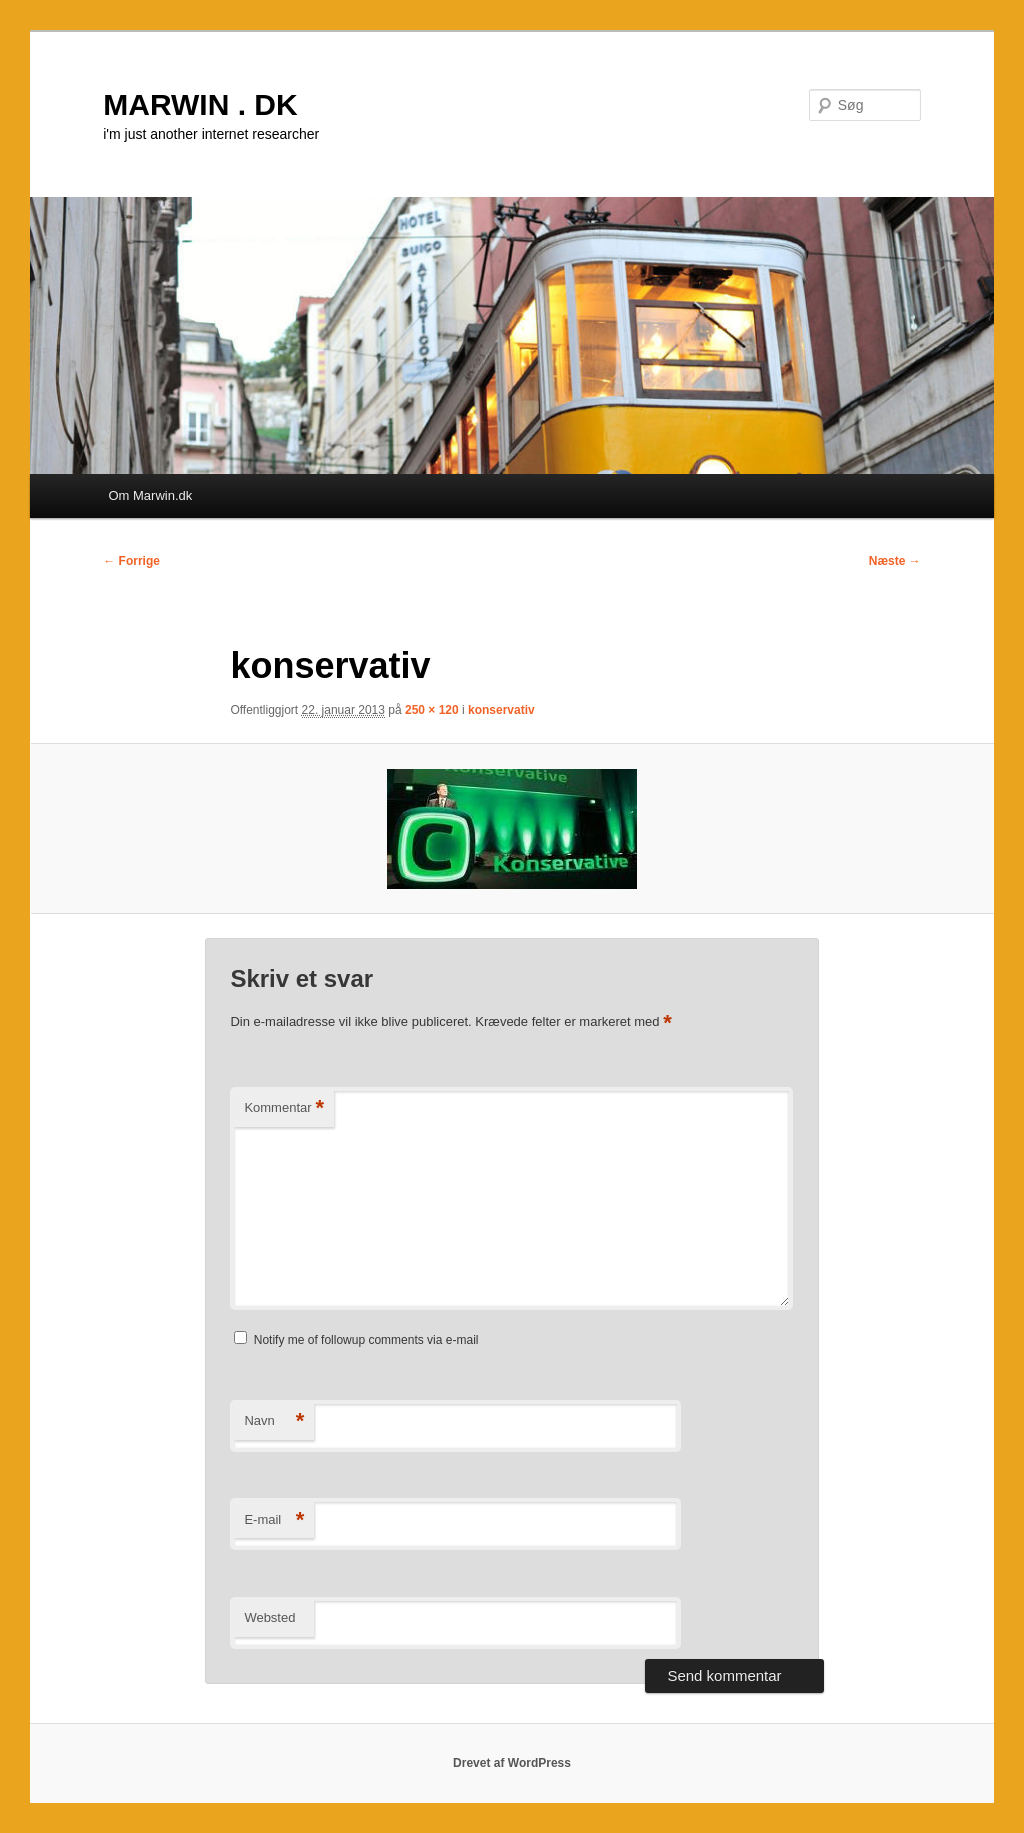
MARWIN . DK (200, 104)
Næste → (895, 561)
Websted (269, 1617)
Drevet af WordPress (512, 1763)
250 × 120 (432, 710)
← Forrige (131, 561)
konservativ (501, 710)
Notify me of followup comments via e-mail (366, 1340)
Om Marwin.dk (150, 495)
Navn (274, 1421)
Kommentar (284, 1108)
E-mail (274, 1520)
